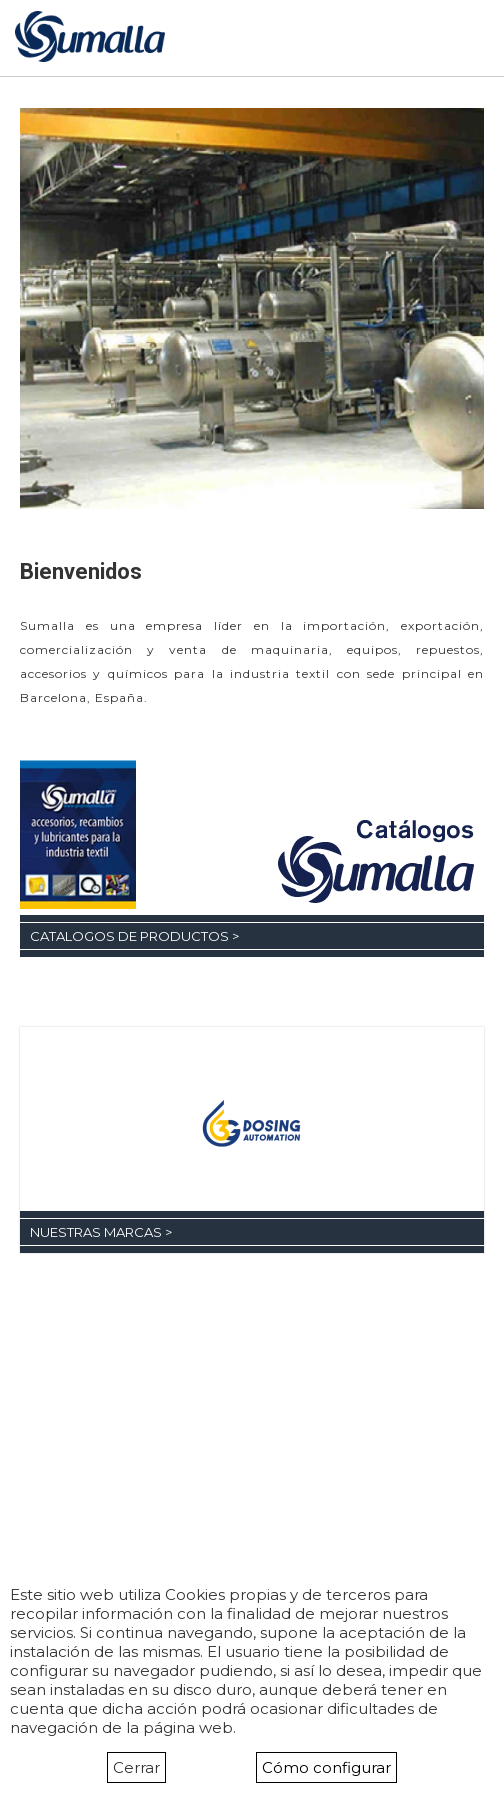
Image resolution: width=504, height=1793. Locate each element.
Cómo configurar (326, 1767)
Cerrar (136, 1767)
